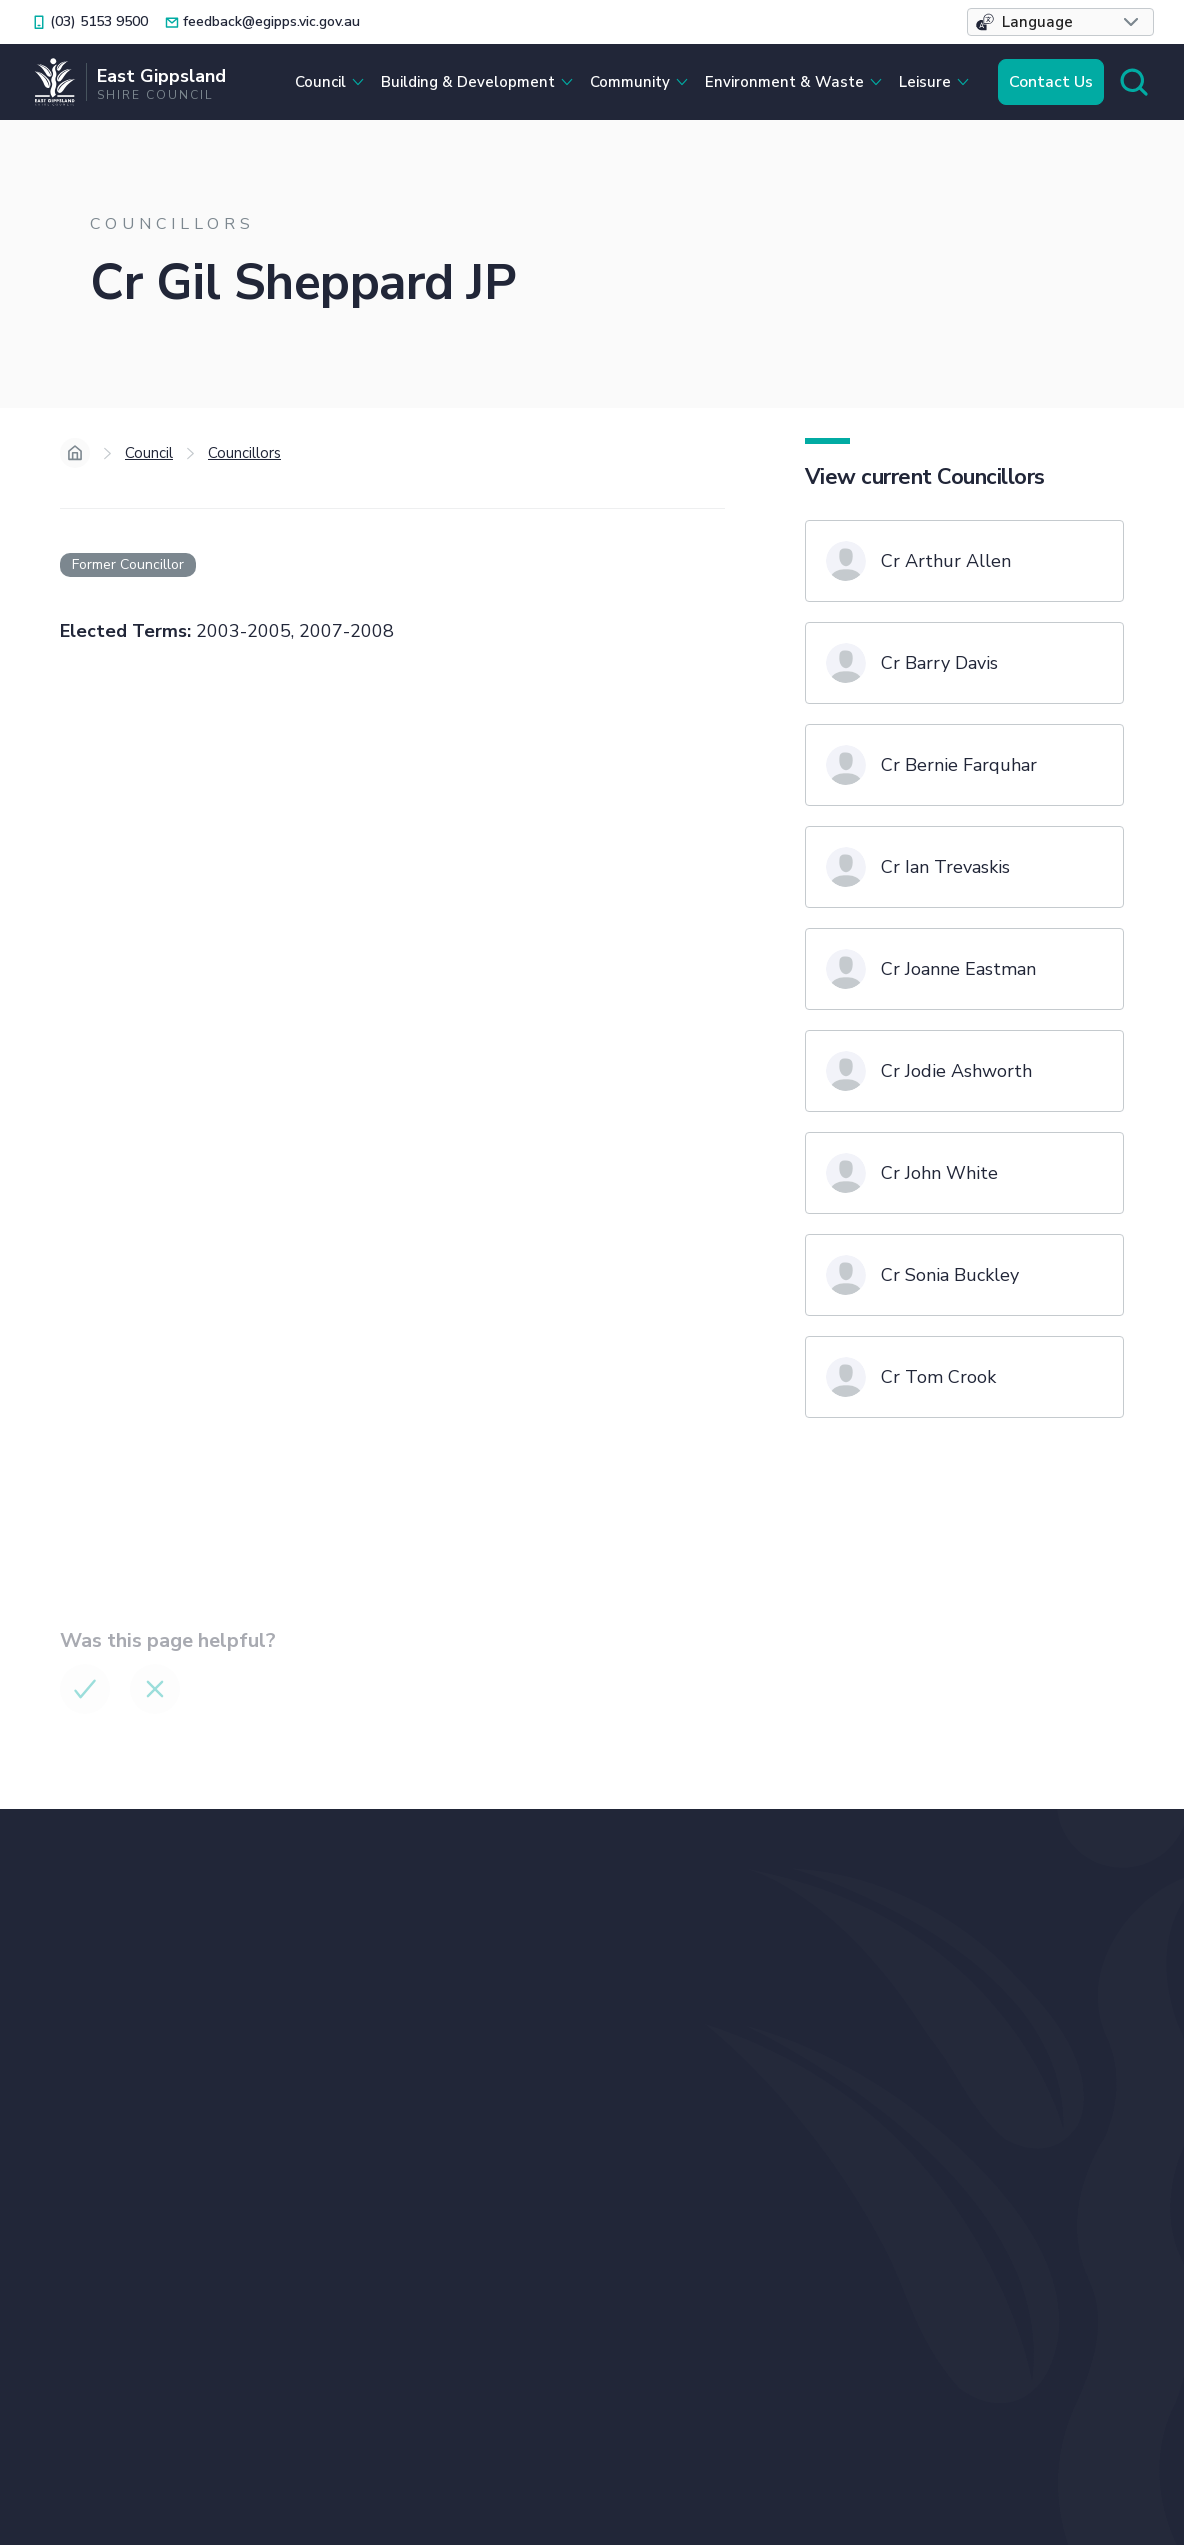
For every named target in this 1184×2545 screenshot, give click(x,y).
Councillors (244, 453)
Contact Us (1051, 82)
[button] (1060, 22)
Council (149, 453)
